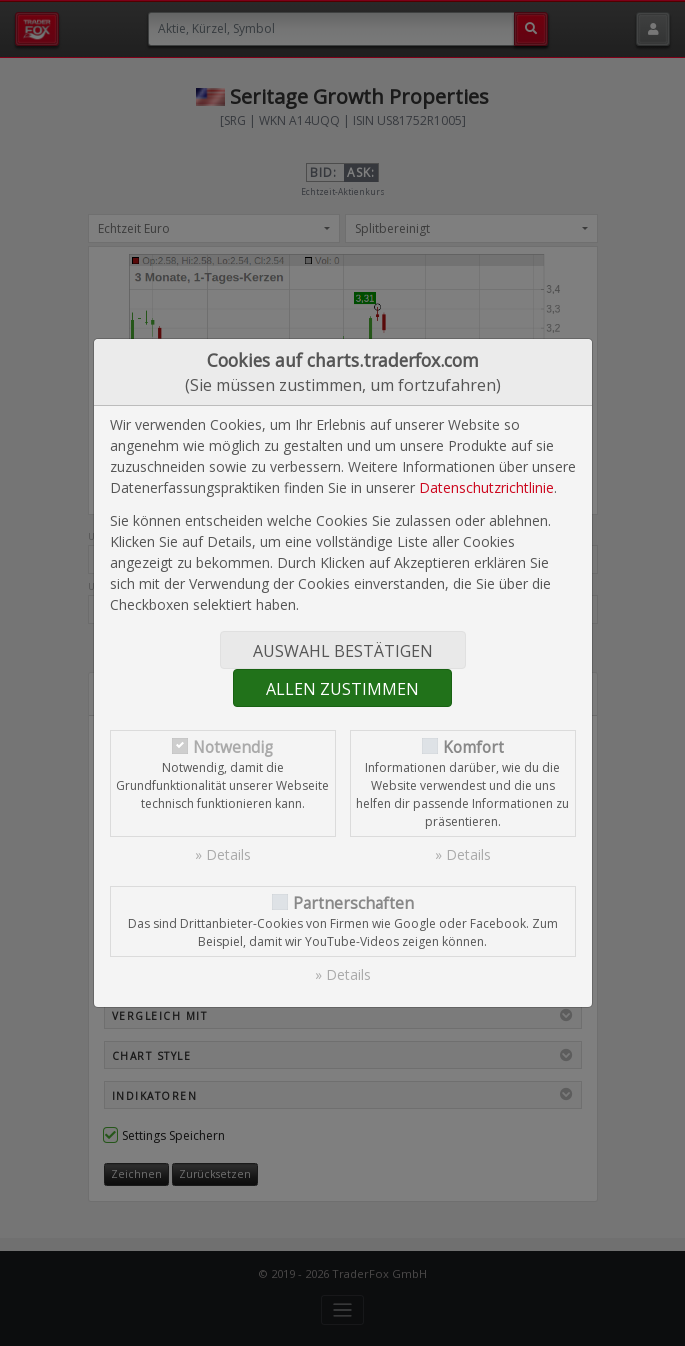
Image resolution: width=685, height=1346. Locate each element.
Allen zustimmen (342, 689)
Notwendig (233, 747)
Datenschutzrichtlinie (486, 487)
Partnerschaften (353, 903)
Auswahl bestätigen (343, 651)
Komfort (473, 747)
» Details (223, 854)
